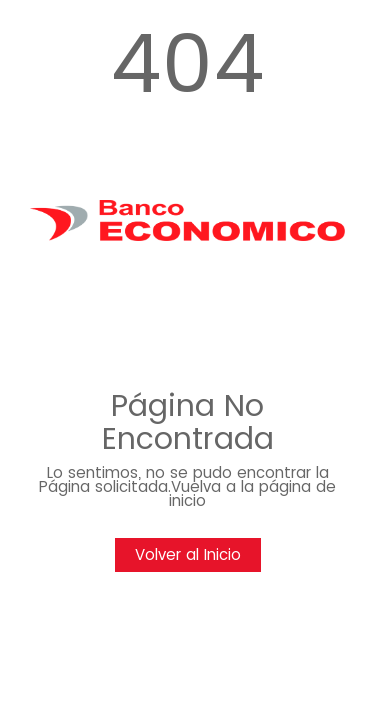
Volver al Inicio (188, 554)
